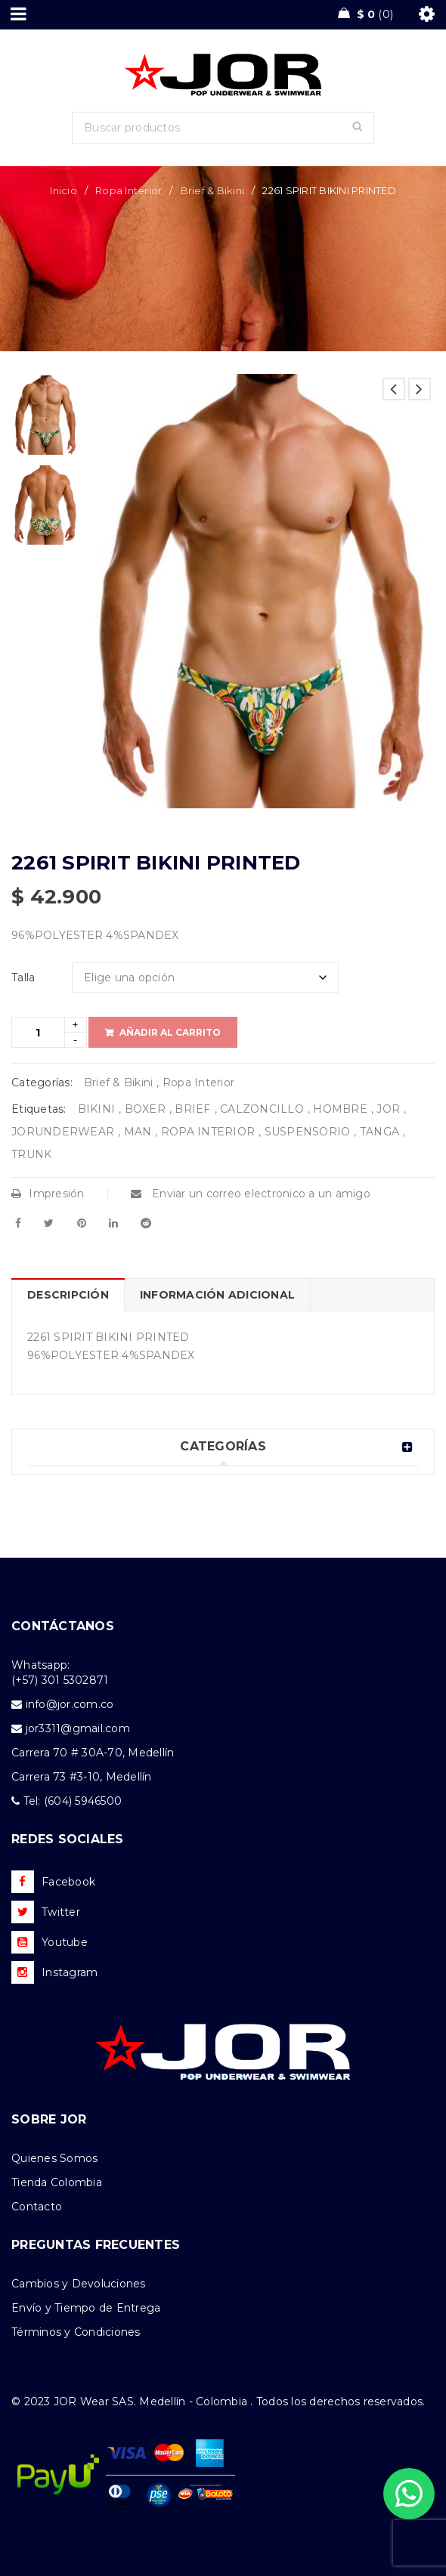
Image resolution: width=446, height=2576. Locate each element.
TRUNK (31, 1154)
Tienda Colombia (56, 2182)
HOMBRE (340, 1109)
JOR (388, 1109)
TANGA (379, 1131)
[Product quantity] (38, 1032)
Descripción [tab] (68, 1295)
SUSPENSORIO (308, 1131)
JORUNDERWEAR (62, 1131)
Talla (23, 977)
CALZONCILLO (262, 1109)
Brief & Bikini (213, 190)
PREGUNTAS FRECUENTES (95, 2245)
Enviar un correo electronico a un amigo (250, 1193)
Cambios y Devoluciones (78, 2283)
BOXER (145, 1109)
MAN (138, 1131)
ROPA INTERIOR (208, 1131)
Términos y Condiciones (76, 2332)
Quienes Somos (54, 2158)
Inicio (63, 190)
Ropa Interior (128, 190)
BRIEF (192, 1109)
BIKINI (97, 1109)
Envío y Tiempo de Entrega (85, 2308)
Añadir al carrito (170, 1032)
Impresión (48, 1193)
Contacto (36, 2206)
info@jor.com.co (70, 1704)
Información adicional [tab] (217, 1295)
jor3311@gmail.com (78, 1728)
